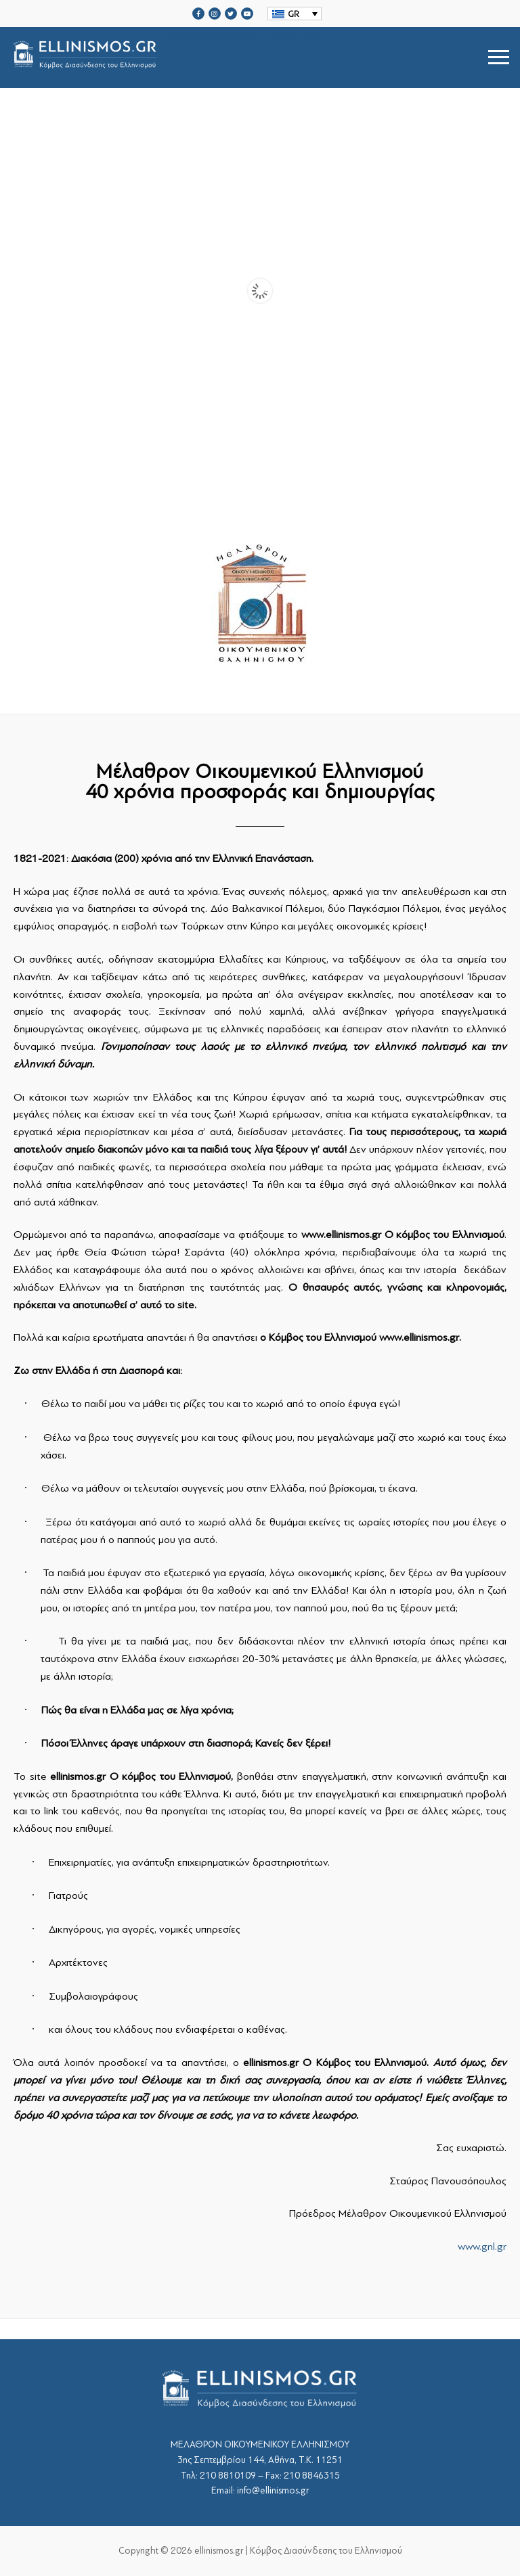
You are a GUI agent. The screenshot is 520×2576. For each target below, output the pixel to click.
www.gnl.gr (482, 2246)
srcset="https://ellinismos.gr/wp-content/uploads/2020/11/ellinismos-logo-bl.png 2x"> (194, 57)
